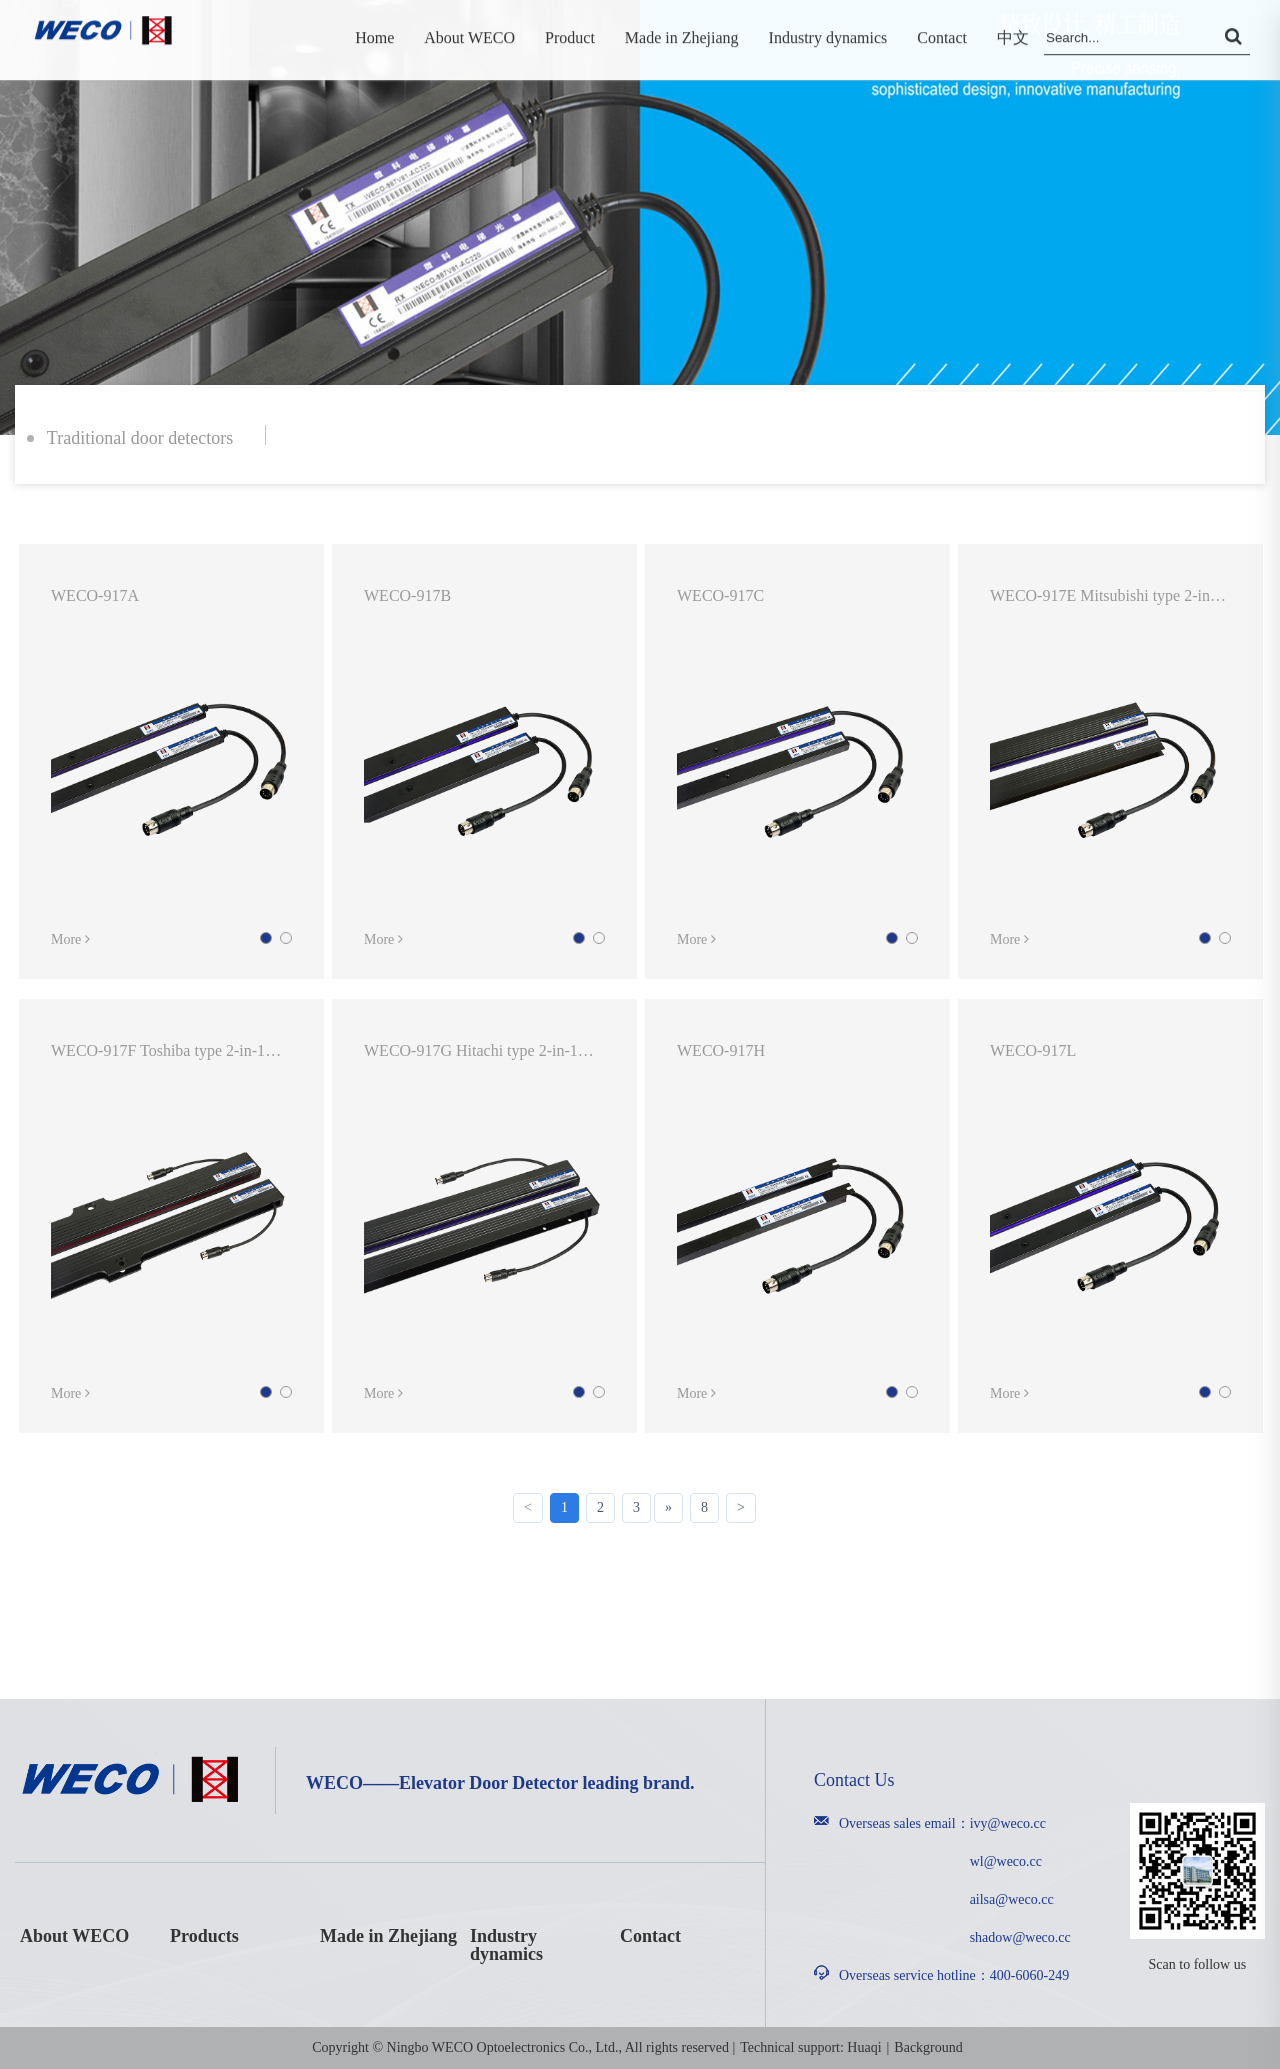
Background (928, 2047)
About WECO (74, 1936)
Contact (650, 1936)
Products (204, 1936)
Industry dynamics (506, 1945)
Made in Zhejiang (388, 1936)
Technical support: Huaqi (810, 2047)
